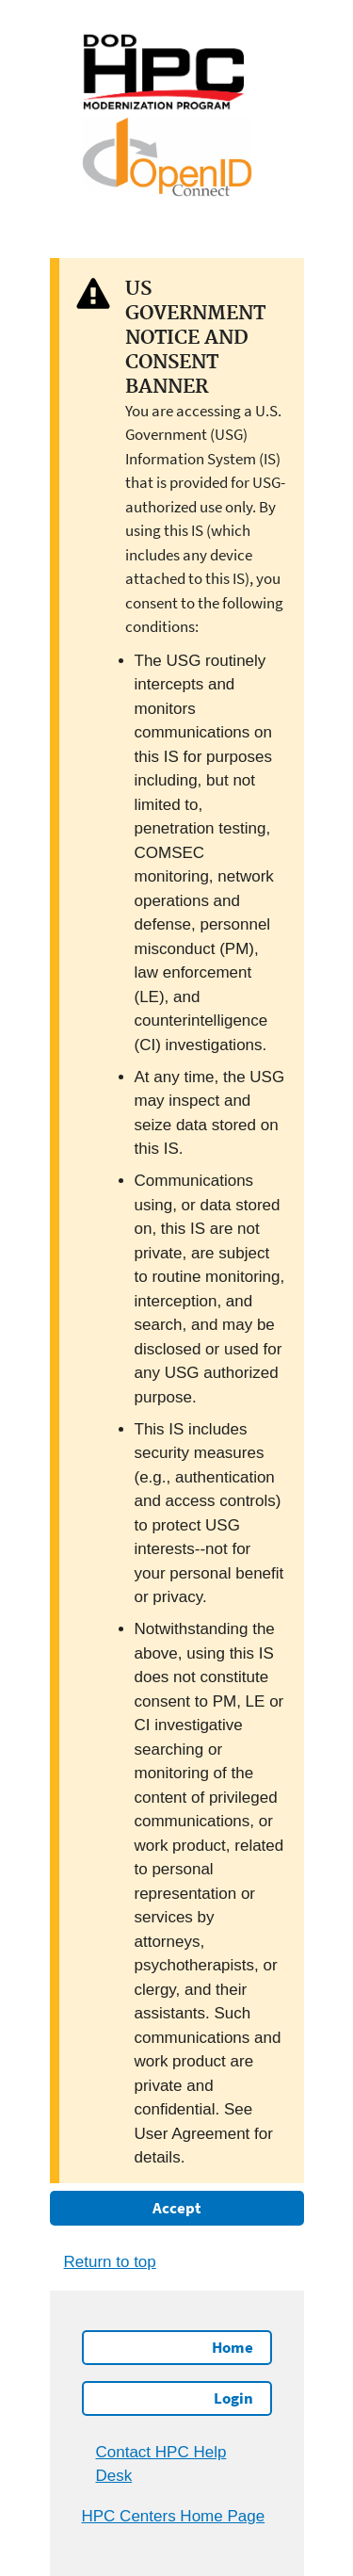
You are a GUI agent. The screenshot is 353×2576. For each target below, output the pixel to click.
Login (233, 2398)
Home (232, 2347)
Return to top (110, 2262)
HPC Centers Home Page (173, 2516)
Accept (176, 2207)
